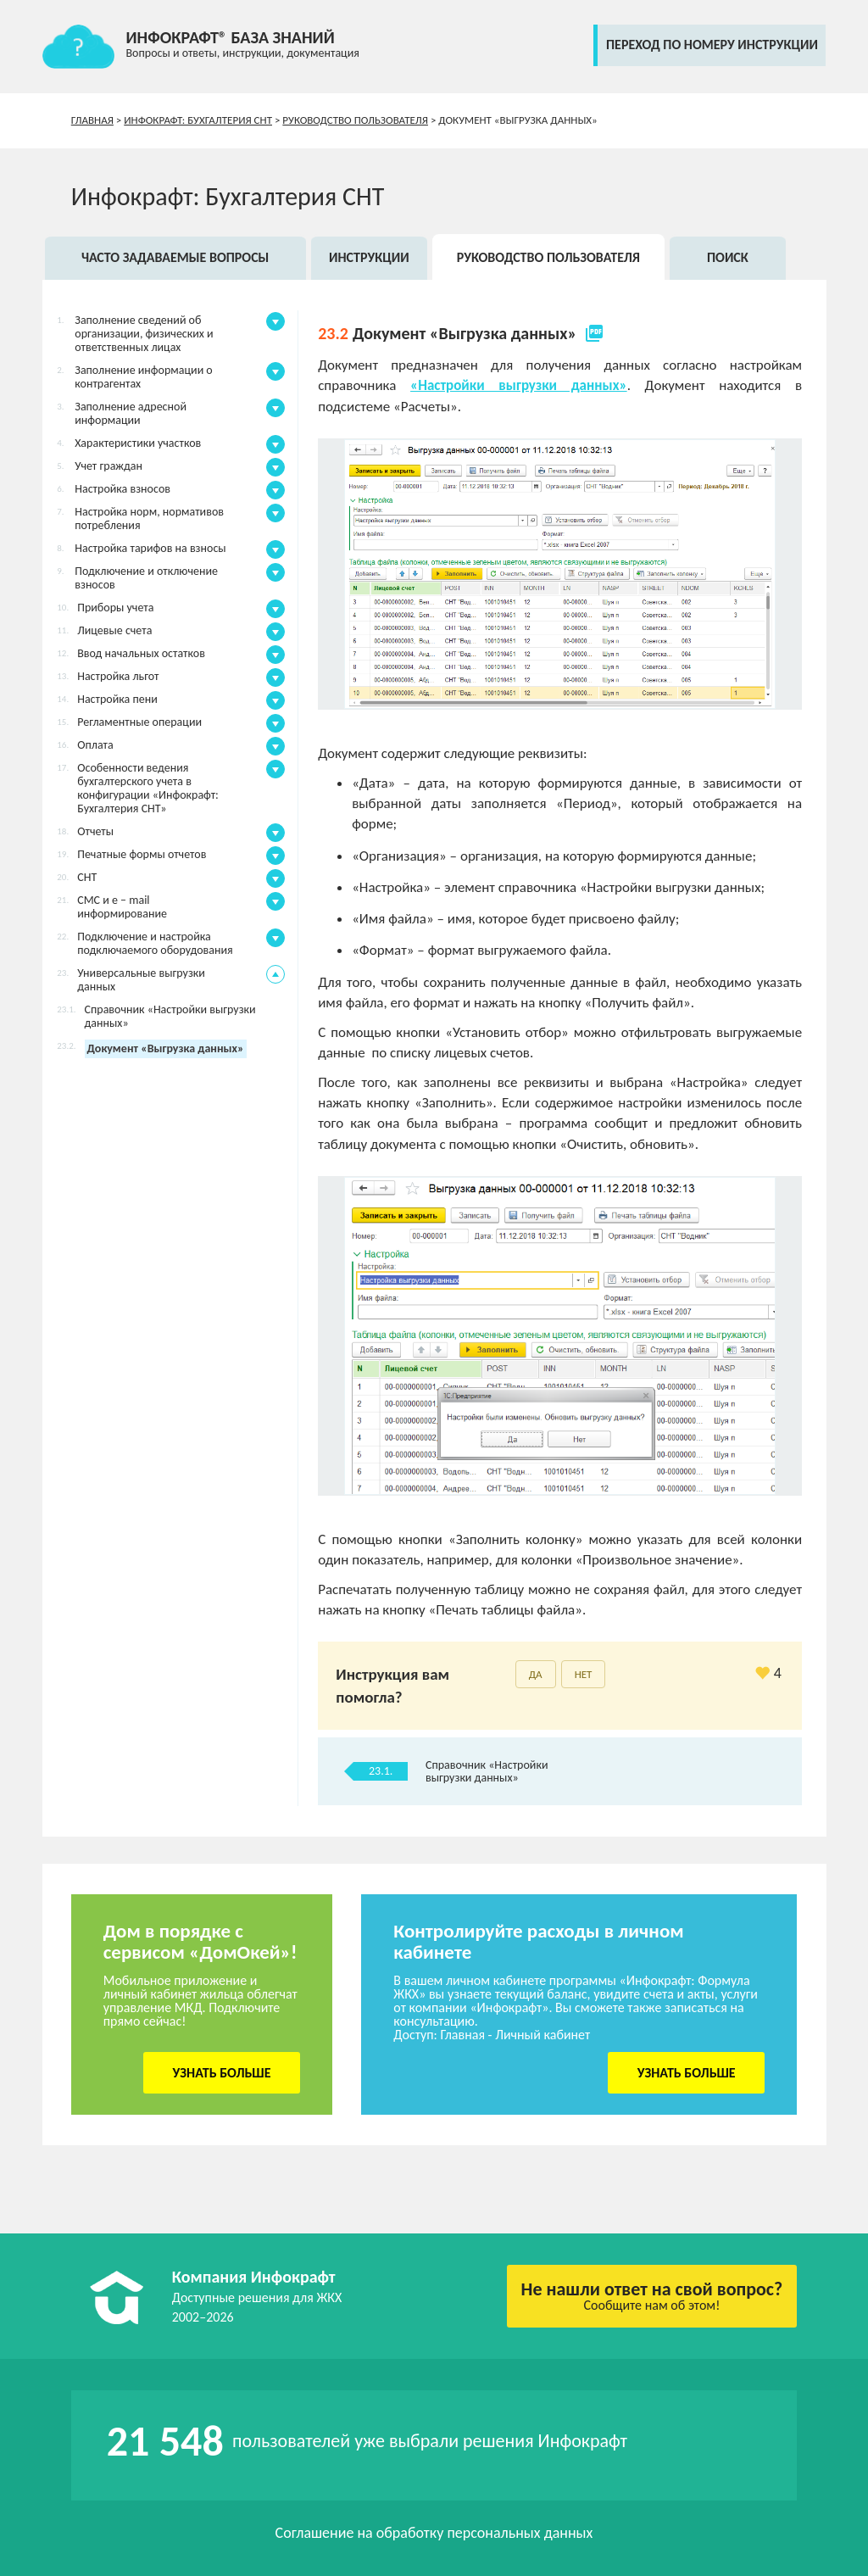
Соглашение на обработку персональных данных (434, 2532)
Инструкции (369, 257)
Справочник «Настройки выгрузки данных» (487, 1771)
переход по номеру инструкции (712, 44)
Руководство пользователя (355, 120)
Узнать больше (222, 2073)
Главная (92, 120)
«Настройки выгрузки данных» (518, 385)
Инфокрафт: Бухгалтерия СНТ (198, 120)
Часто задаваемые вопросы (175, 257)
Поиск (727, 257)
